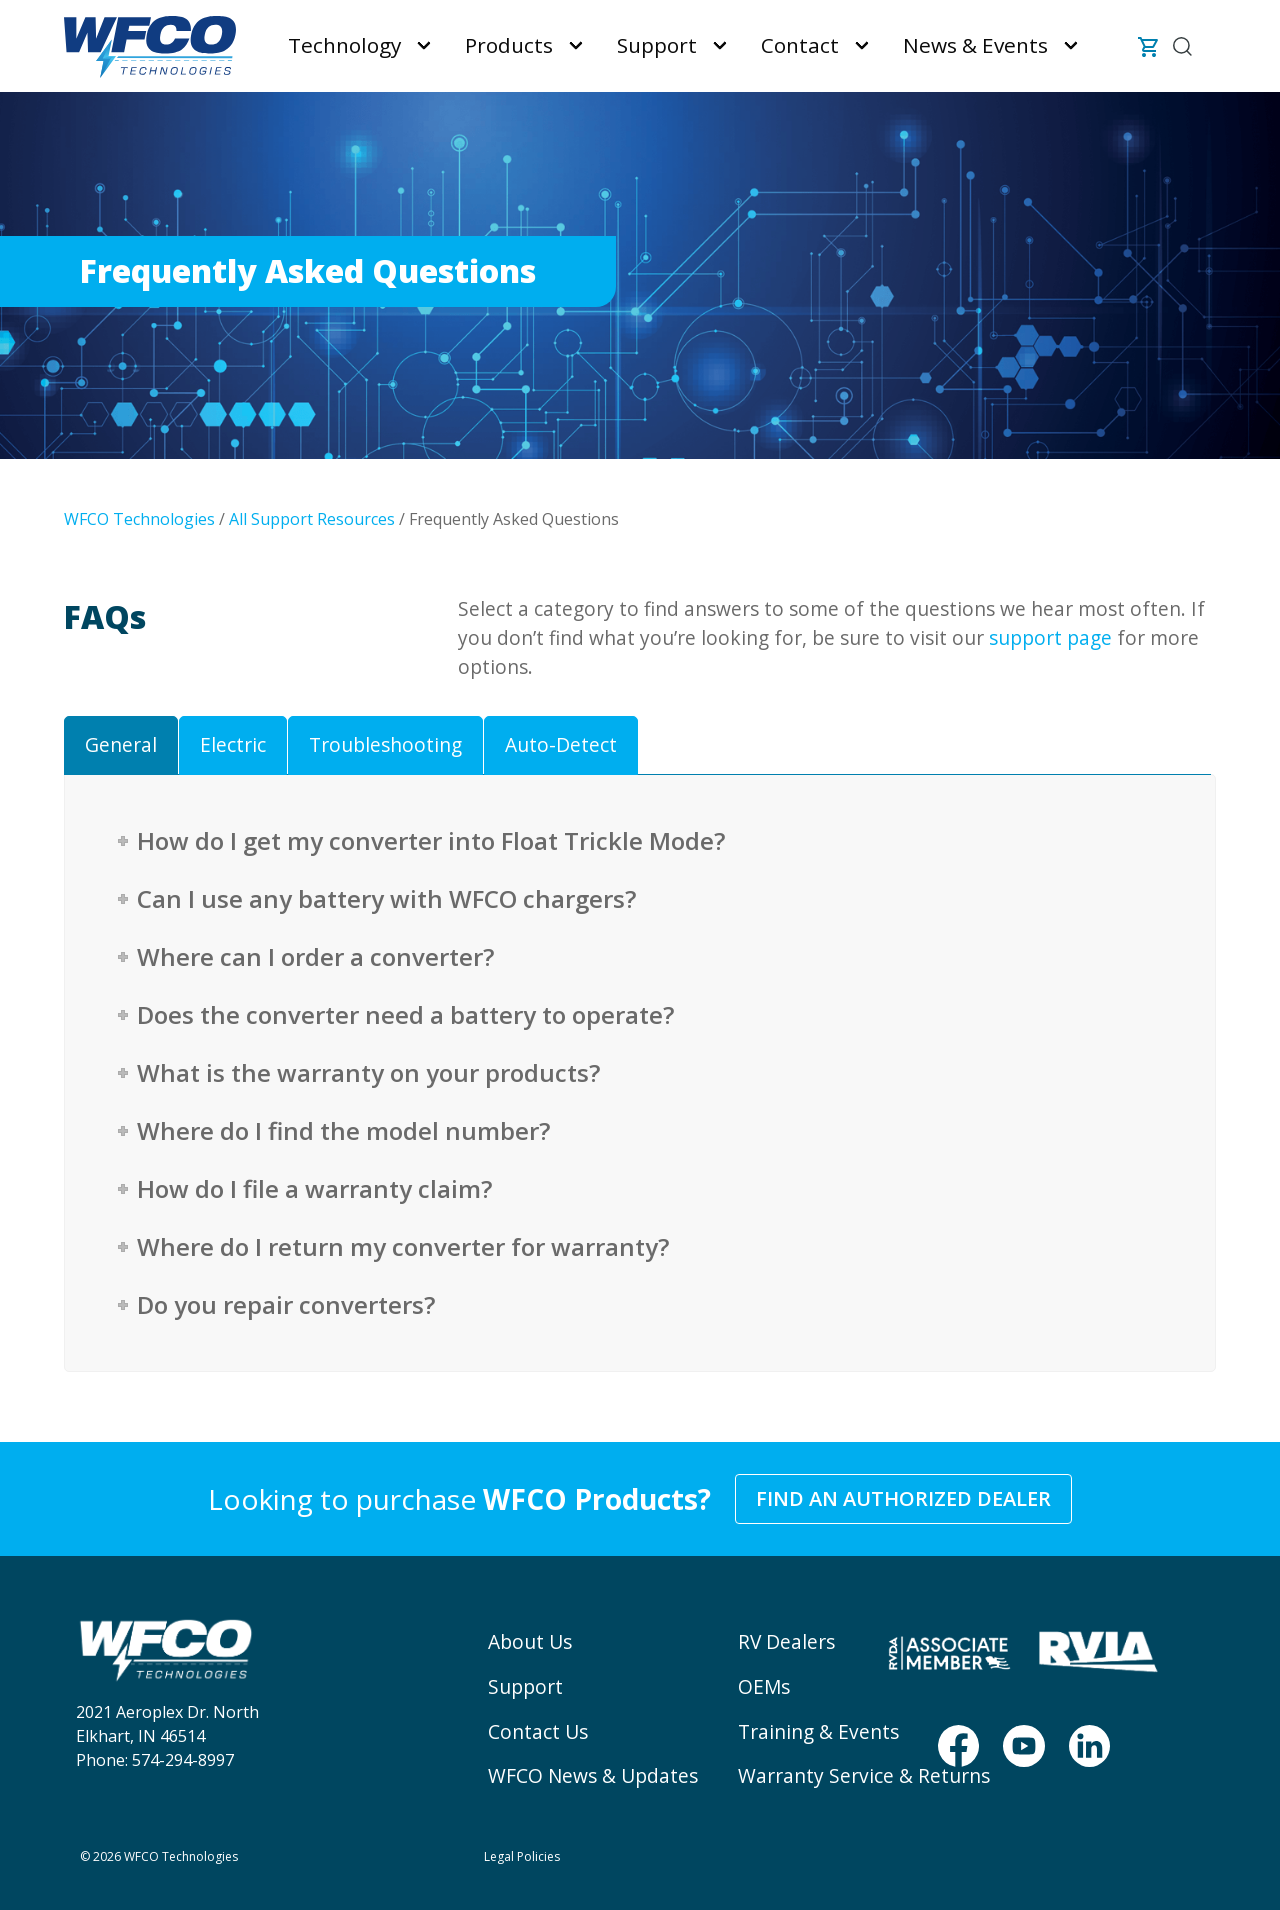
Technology (344, 45)
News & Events (975, 45)
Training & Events (818, 1731)
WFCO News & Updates (593, 1775)
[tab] (121, 745)
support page (1050, 637)
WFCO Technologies (139, 519)
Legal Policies (522, 1856)
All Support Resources (312, 519)
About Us (530, 1641)
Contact (800, 45)
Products (509, 45)
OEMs (764, 1686)
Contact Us (538, 1731)
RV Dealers (786, 1641)
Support (657, 45)
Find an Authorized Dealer (903, 1498)
